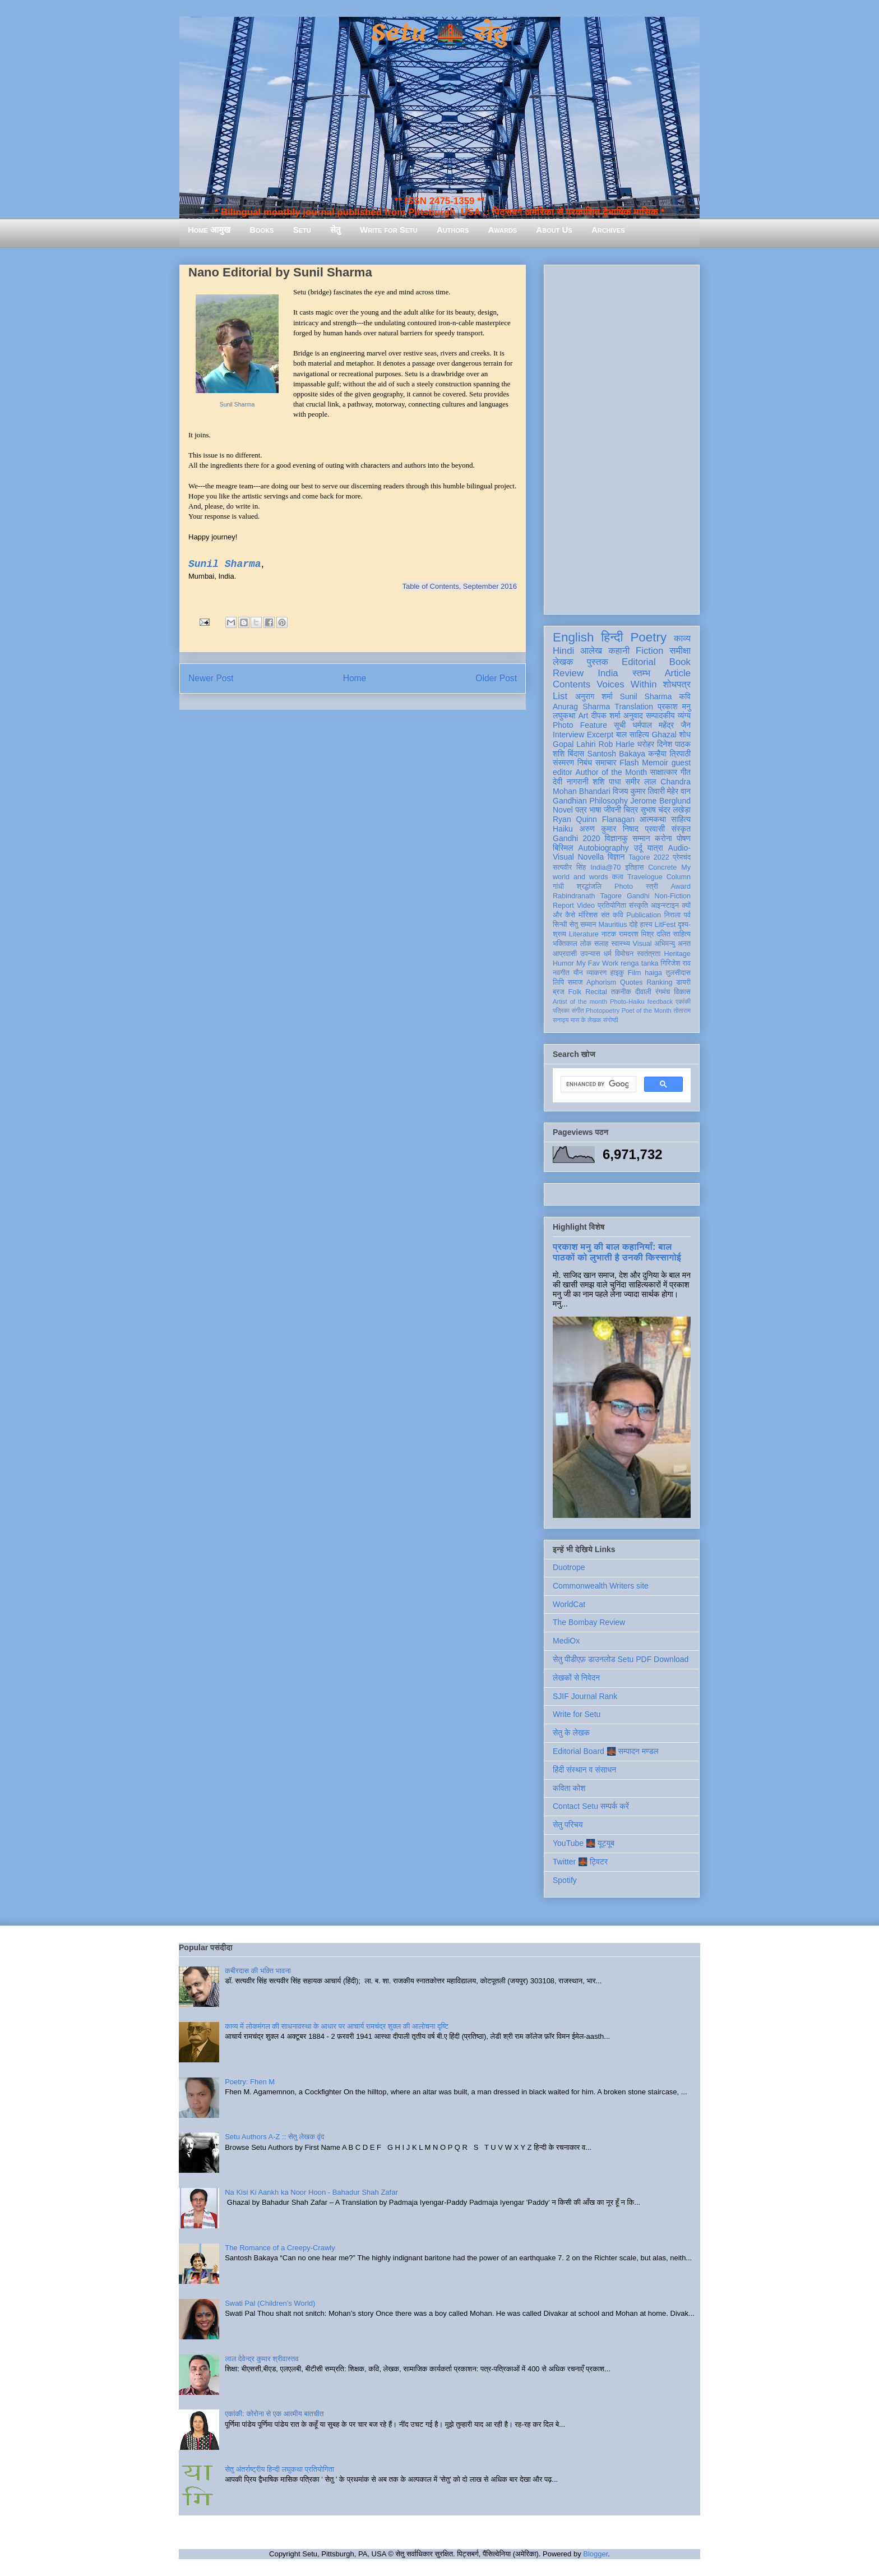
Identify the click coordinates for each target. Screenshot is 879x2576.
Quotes (631, 982)
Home (355, 678)
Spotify (565, 1880)
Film (634, 973)
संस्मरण (563, 762)
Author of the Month (611, 772)
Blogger (595, 2554)
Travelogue (645, 877)
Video (586, 906)
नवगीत (561, 973)
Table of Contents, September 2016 (459, 586)
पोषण (684, 838)
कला (618, 877)
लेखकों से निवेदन (576, 1677)
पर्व (687, 915)
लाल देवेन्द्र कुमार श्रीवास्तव (261, 2359)
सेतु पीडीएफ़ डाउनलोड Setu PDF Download (620, 1659)
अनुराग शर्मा (594, 696)
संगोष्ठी (610, 1020)
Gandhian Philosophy (590, 800)
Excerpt (600, 734)
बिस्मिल (563, 847)
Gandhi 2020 (576, 838)
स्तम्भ (641, 673)
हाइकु (617, 973)
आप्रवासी (565, 954)
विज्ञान (616, 856)
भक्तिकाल (565, 944)
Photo (623, 886)
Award (681, 886)
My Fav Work (597, 963)
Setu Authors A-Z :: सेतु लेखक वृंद (274, 2136)
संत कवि (612, 915)
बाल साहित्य (632, 734)
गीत (686, 772)
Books (261, 229)
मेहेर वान (679, 791)
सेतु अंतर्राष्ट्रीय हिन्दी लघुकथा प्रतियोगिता (279, 2469)
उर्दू (638, 847)
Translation (633, 706)
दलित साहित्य (673, 934)
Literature (584, 934)
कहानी (619, 650)
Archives (608, 229)
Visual (642, 944)
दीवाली (643, 992)
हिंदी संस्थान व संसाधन (584, 1769)
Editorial (639, 662)
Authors (453, 229)
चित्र (630, 809)
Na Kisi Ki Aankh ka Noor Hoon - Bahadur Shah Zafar (311, 2192)
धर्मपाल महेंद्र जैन (661, 725)
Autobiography (603, 847)
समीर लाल (640, 781)
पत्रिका (561, 1010)
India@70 (605, 867)
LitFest (665, 925)
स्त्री (652, 886)
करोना (663, 838)
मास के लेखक (586, 1020)
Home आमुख (209, 229)
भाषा (595, 809)
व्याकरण (596, 973)
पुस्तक (597, 662)
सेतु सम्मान (583, 925)
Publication (643, 915)
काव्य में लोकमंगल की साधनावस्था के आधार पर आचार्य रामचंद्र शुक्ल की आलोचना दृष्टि (336, 2026)
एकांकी (683, 1001)
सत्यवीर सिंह (569, 867)
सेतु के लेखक (571, 1732)
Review (568, 673)
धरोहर (645, 744)
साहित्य (681, 819)
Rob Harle (617, 744)
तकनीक (621, 992)
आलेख (591, 650)
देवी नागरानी (571, 781)
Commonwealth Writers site (601, 1585)
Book (680, 662)
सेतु (335, 229)
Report (563, 906)
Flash (629, 762)
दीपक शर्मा (606, 715)
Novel (563, 809)
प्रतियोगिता (612, 906)
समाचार (606, 762)
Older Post (496, 678)
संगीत (577, 1010)
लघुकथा (564, 715)
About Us (554, 229)
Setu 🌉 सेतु (439, 33)
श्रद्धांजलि (589, 886)
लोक (586, 944)
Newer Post (211, 678)
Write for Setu (389, 229)
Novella (590, 856)
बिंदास (576, 753)
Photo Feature (580, 725)
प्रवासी (655, 828)
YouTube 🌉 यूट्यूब (583, 1843)
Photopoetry (602, 1010)
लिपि (558, 982)
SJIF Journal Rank (585, 1696)
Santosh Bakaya (616, 753)
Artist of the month (580, 1001)
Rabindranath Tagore (587, 896)
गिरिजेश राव (676, 963)
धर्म (608, 954)
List (560, 696)
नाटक (609, 934)
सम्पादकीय (660, 715)
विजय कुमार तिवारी (639, 791)
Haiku (563, 828)
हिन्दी (612, 637)
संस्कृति (638, 906)
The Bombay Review (589, 1622)
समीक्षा (680, 650)
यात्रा (655, 847)
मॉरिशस (588, 915)
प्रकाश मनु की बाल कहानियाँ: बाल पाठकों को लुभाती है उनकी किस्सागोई (617, 1251)
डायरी (683, 982)
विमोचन (624, 954)
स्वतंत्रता (648, 954)
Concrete (662, 867)
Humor (563, 963)
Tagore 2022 (648, 857)
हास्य (646, 925)
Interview (568, 734)
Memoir (655, 762)
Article (677, 673)
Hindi (563, 650)
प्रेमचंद (682, 857)
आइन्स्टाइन (665, 906)
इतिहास (634, 867)
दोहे (633, 925)
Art (584, 715)
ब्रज (559, 992)
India (608, 673)
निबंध (584, 762)
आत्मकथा (653, 819)
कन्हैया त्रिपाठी (669, 753)
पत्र (581, 809)
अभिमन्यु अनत (672, 944)
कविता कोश (569, 1788)
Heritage (677, 954)
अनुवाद (633, 715)
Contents (571, 684)
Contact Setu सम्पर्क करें (591, 1806)
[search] (597, 1084)
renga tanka (639, 963)
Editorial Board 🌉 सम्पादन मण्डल (606, 1751)
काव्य (682, 638)
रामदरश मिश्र (636, 934)
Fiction (649, 650)
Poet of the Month (647, 1010)
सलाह (601, 944)
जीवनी (612, 809)
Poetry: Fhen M (250, 2082)
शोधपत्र (677, 684)
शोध (685, 734)
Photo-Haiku (627, 1001)
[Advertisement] (622, 437)
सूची (620, 725)
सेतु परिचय (568, 1824)
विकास (682, 992)
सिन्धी (560, 925)
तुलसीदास (678, 973)
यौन (578, 973)
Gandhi (638, 896)
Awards (502, 229)
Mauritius (612, 925)
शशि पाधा (607, 781)
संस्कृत (681, 828)
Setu (302, 229)
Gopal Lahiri (574, 744)
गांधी (558, 886)
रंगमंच (662, 992)
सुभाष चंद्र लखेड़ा (665, 809)
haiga (653, 973)
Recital (596, 992)
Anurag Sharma (581, 706)
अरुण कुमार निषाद (609, 828)
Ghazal (663, 734)
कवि (685, 696)
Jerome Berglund (661, 800)
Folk (575, 992)
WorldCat (569, 1604)
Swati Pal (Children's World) (270, 2303)
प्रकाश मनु (674, 706)
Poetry (648, 637)
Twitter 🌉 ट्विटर (580, 1861)
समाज (575, 982)
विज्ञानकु (616, 838)
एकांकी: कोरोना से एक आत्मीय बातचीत (274, 2413)
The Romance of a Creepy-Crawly (280, 2247)
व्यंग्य (684, 715)
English (573, 637)
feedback (660, 1001)
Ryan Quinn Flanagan (594, 819)
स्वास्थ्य (620, 944)
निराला (672, 915)
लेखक (563, 662)
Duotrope (569, 1567)
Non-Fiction (673, 896)
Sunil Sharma (237, 404)
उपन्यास (590, 954)
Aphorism (601, 982)
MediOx (566, 1640)
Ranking (659, 982)
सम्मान (641, 838)
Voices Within (626, 684)
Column (679, 877)
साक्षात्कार (664, 772)
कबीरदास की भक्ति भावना (258, 1970)
